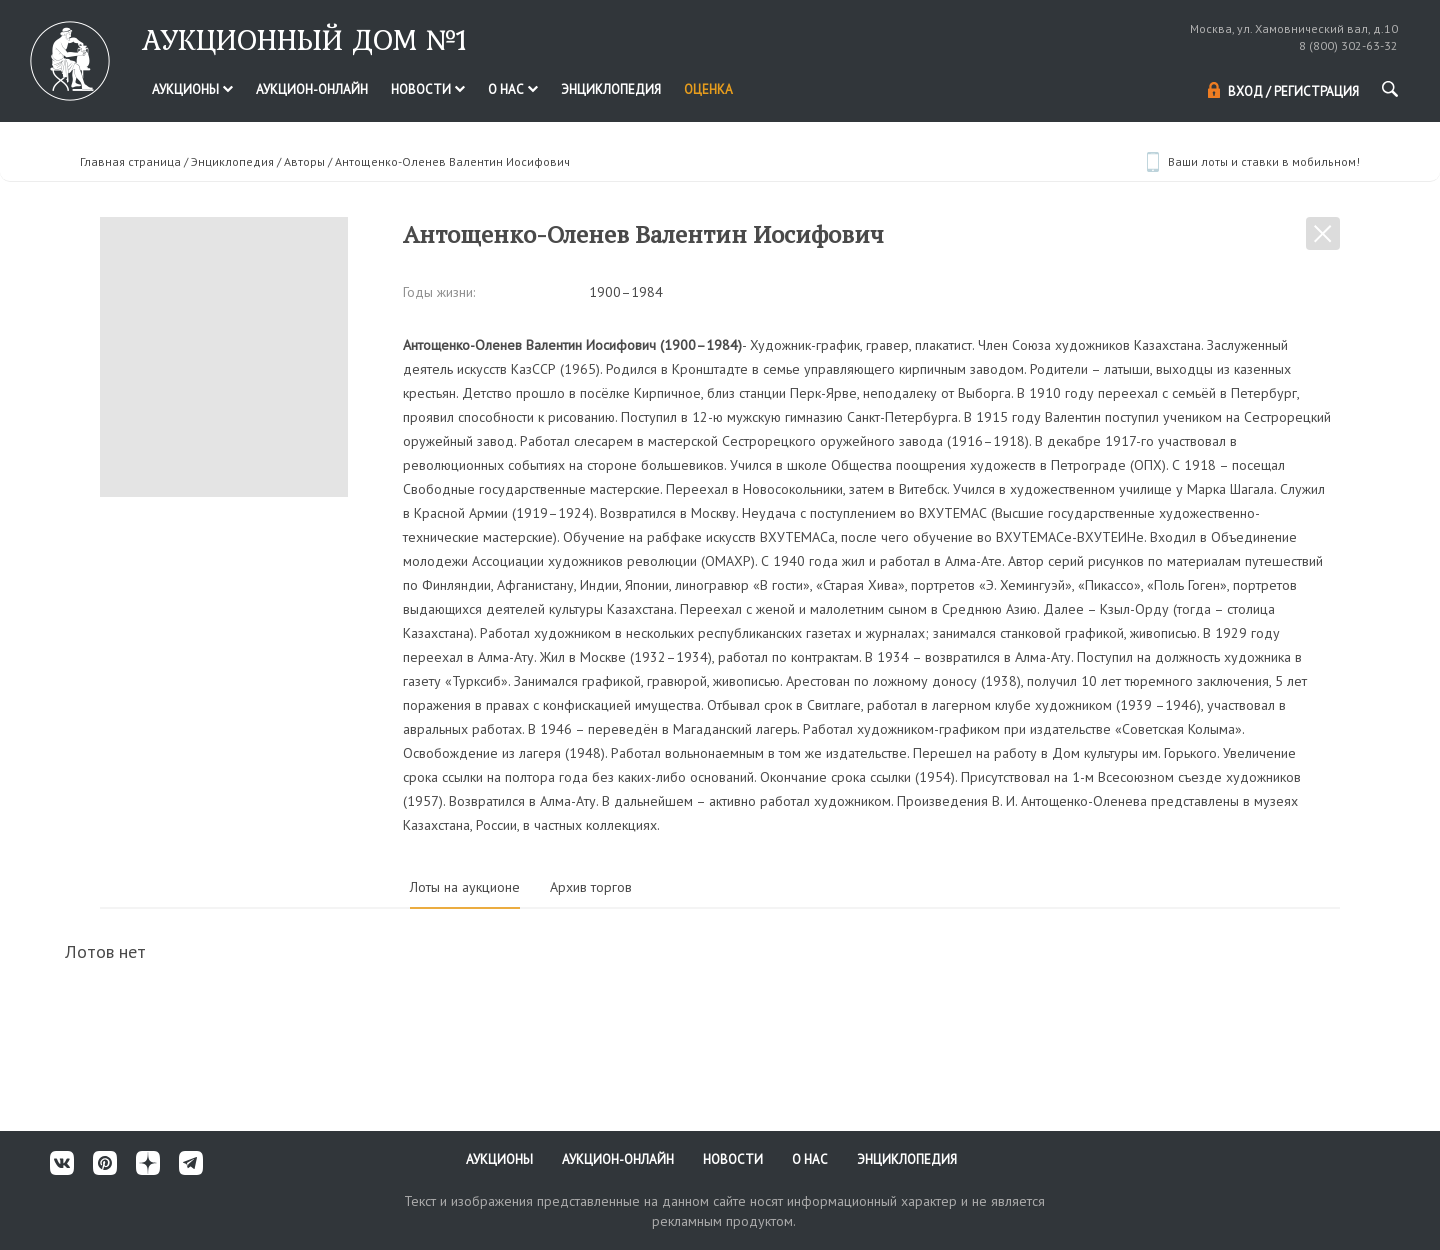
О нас (513, 89)
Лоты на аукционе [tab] (465, 887)
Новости (428, 89)
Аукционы (192, 89)
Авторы (304, 161)
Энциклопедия (611, 89)
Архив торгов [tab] (591, 887)
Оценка (708, 89)
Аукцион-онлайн (312, 89)
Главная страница (130, 161)
